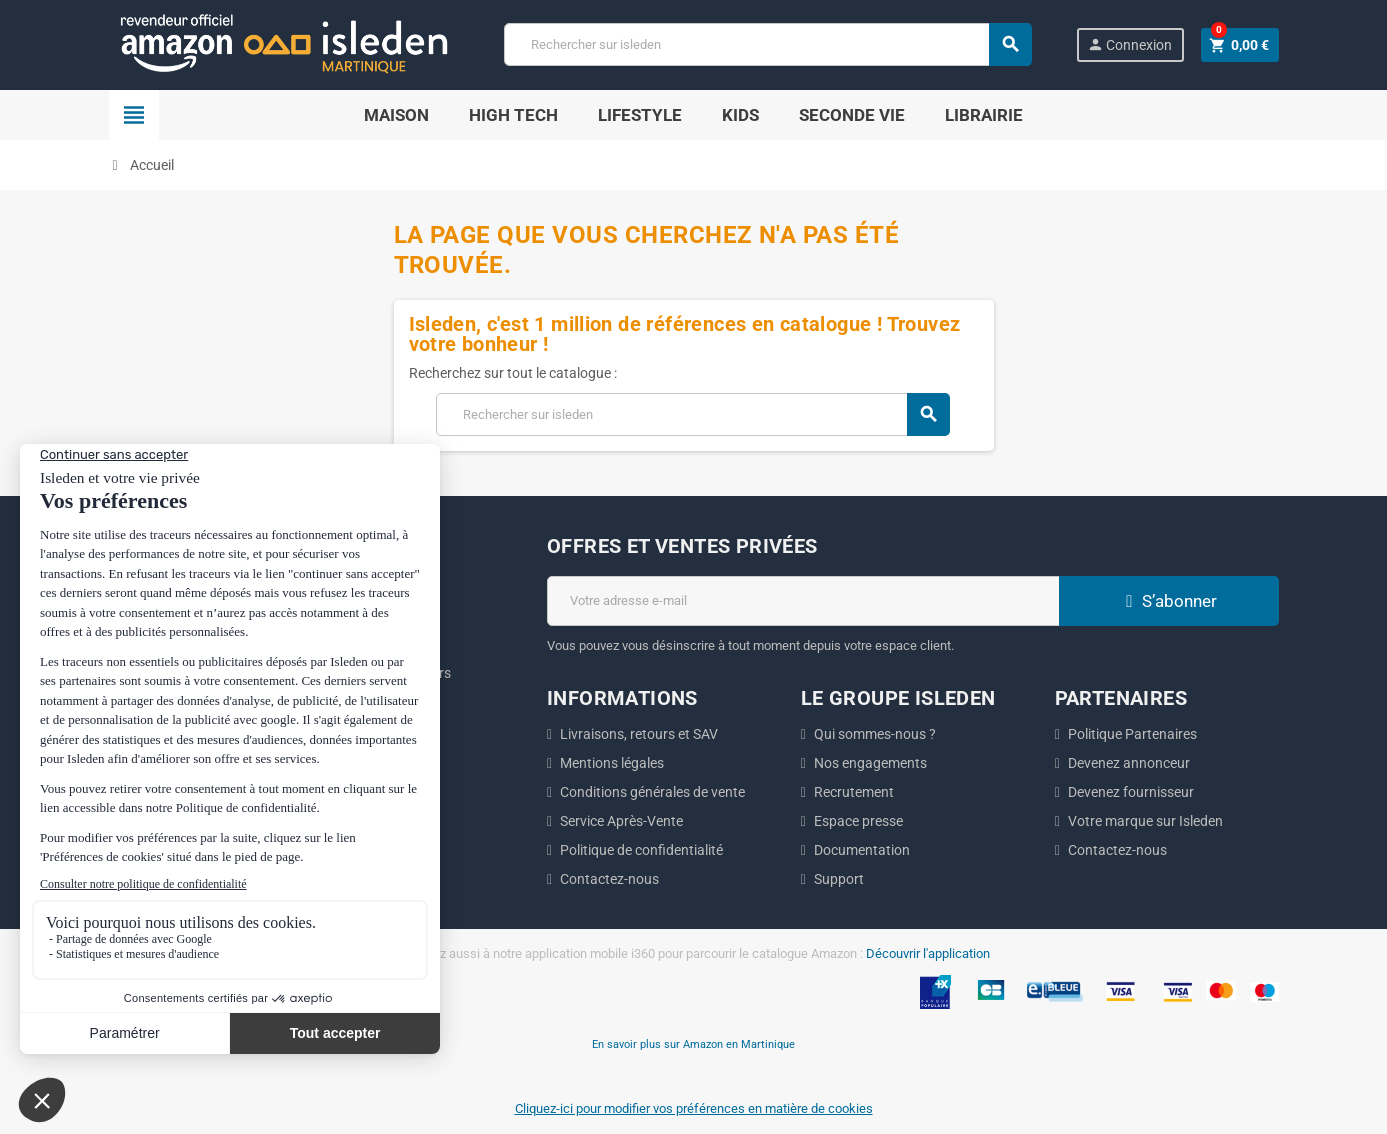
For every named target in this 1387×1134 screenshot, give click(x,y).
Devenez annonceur (1129, 763)
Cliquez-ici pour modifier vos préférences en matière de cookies (694, 1108)
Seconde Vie (852, 115)
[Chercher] (767, 44)
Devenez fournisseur (1131, 792)
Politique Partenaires (1132, 734)
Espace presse (858, 821)
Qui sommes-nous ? (875, 734)
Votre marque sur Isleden (1145, 821)
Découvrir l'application (928, 953)
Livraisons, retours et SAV (639, 734)
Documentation (862, 850)
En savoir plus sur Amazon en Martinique (693, 1044)
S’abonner (1169, 601)
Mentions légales (612, 763)
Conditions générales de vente (652, 792)
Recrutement (854, 792)
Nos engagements (870, 763)
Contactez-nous (609, 879)
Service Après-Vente (621, 821)
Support (839, 879)
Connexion (1129, 44)
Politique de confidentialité (641, 850)
